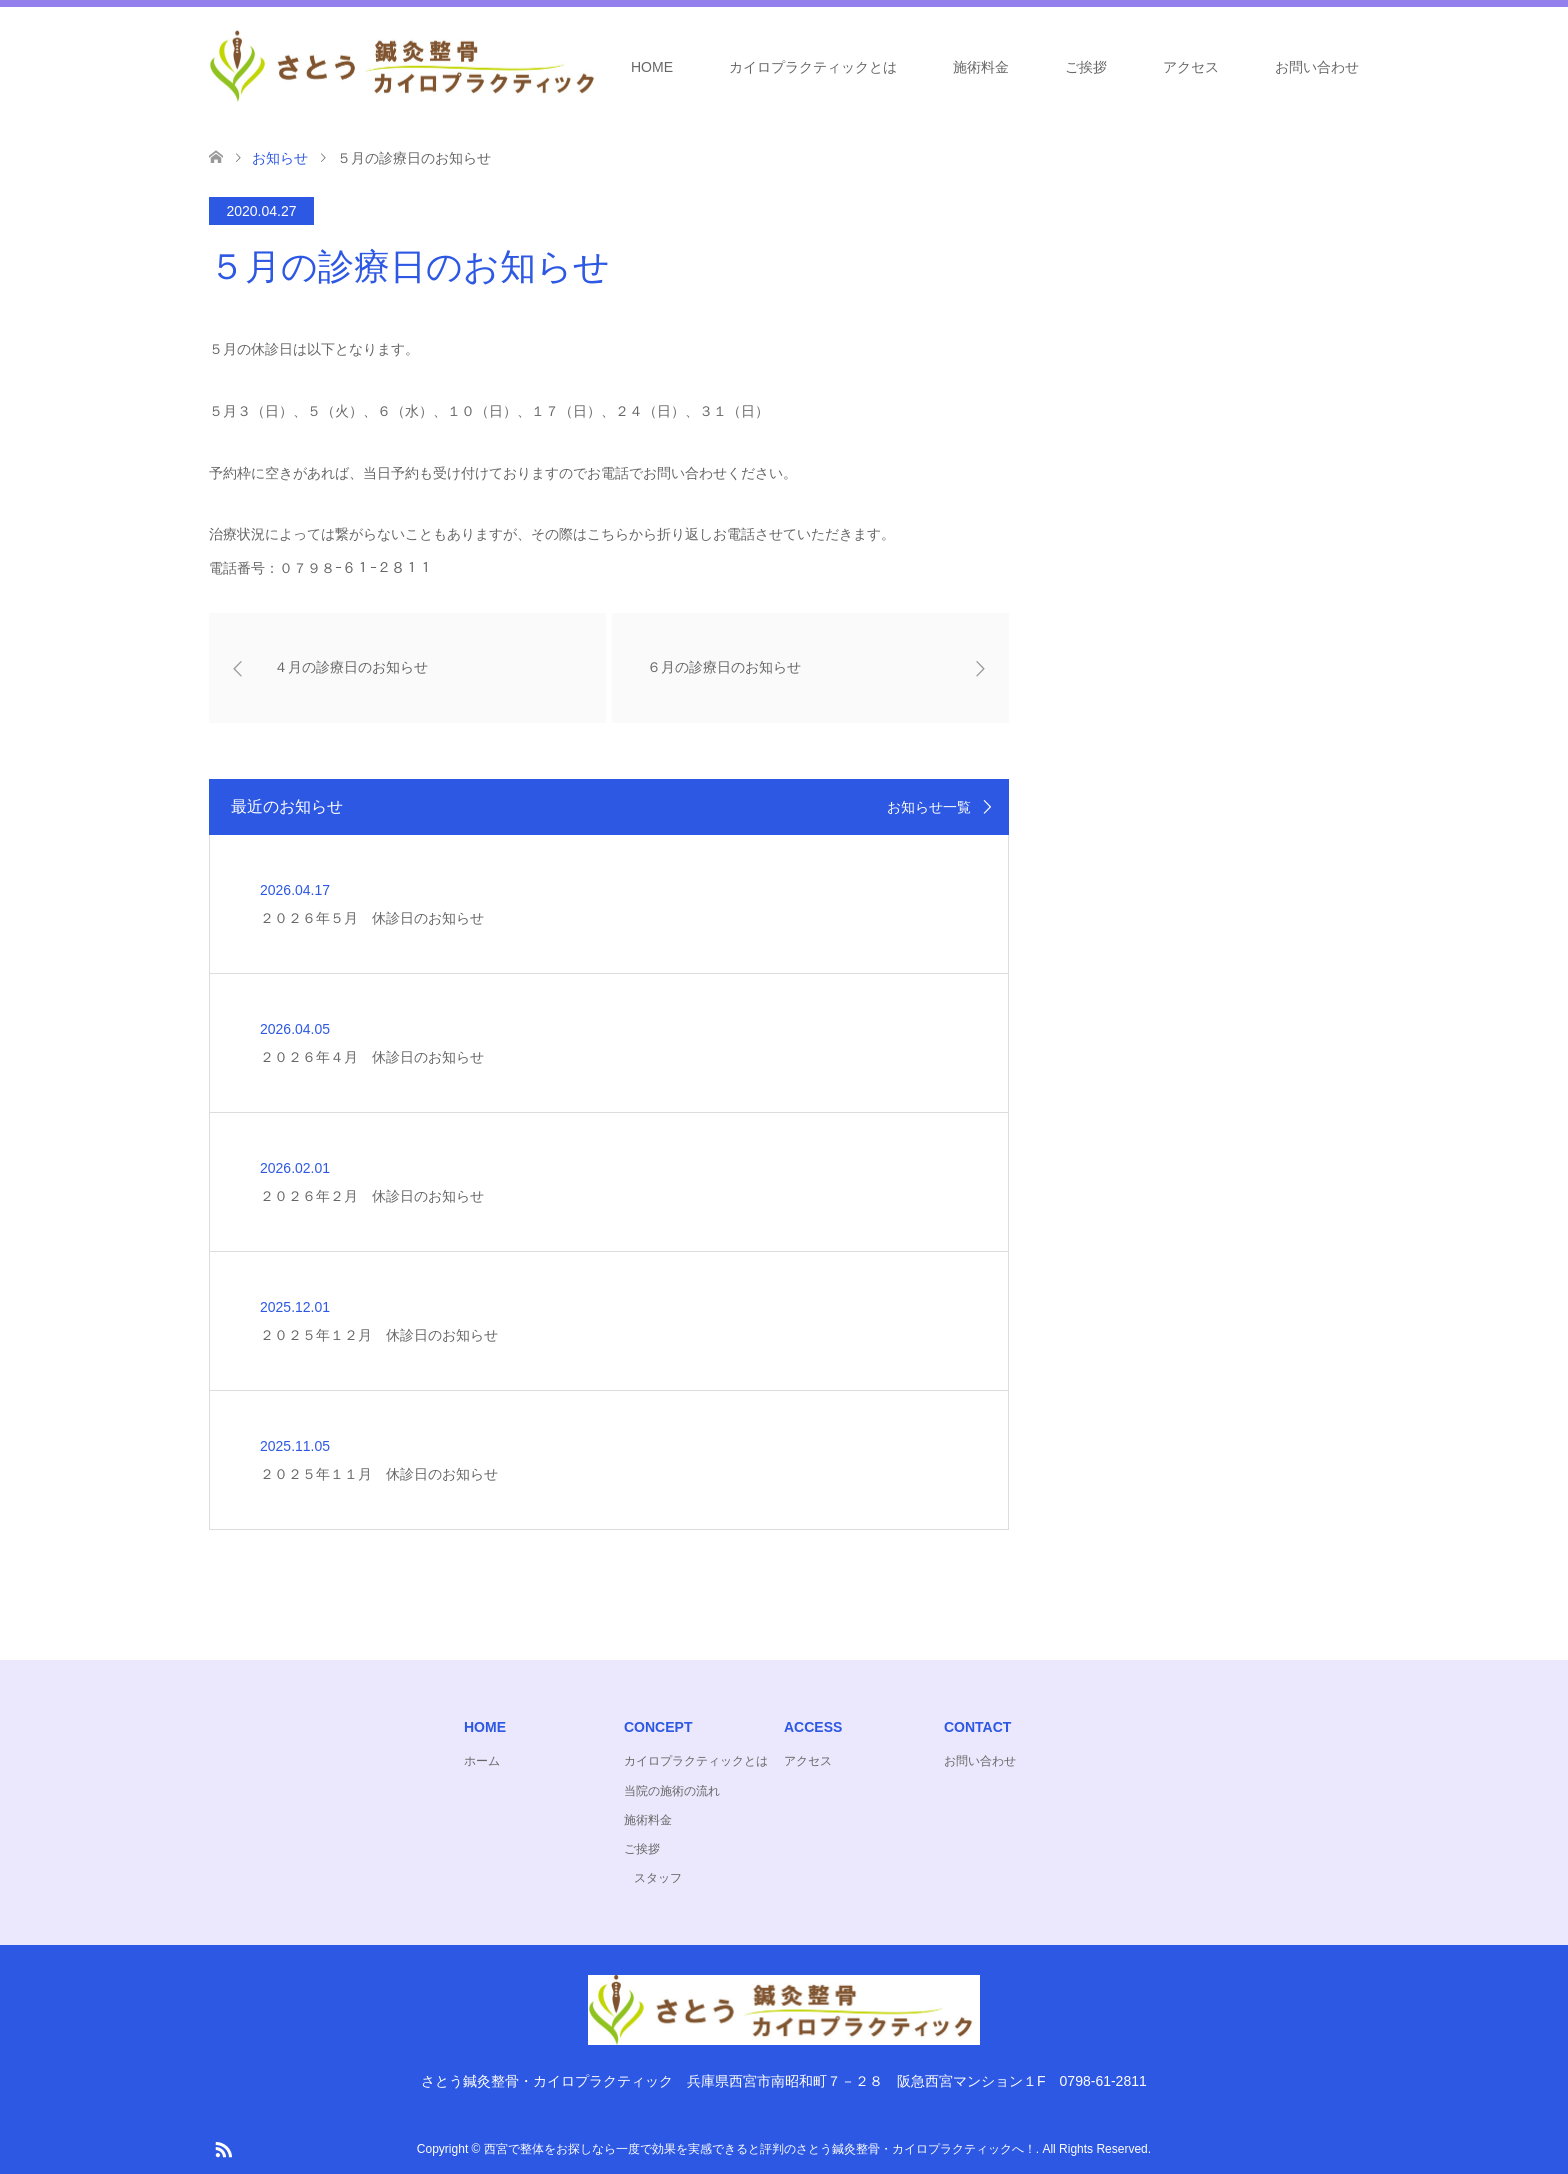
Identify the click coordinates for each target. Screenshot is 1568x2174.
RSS (223, 2148)
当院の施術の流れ (672, 1791)
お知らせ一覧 (929, 807)
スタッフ (658, 1878)
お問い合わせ (1317, 67)
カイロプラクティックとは (813, 67)
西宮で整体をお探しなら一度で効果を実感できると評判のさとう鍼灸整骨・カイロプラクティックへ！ (760, 2149)
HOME (652, 67)
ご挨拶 (1086, 67)
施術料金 (981, 67)
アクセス (1191, 67)
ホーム (482, 1761)
